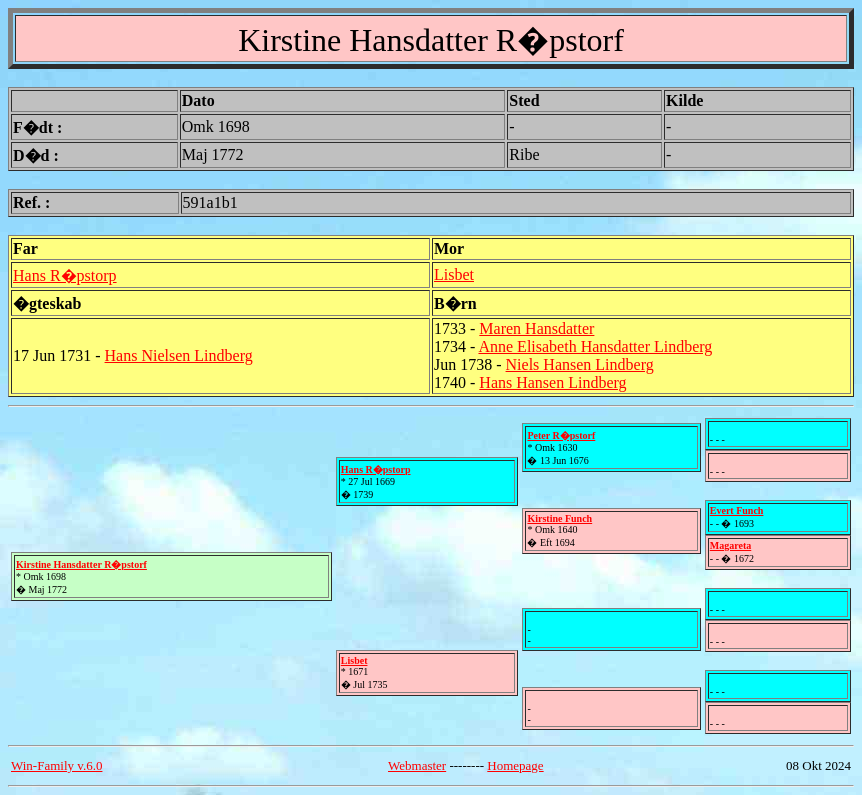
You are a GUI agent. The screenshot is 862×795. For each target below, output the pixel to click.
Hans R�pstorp (65, 275)
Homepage (515, 765)
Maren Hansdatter (536, 328)
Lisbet (454, 274)
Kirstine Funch (559, 518)
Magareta (730, 545)
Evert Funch (737, 510)
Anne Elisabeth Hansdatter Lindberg (595, 346)
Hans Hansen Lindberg (552, 382)
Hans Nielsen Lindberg (179, 355)
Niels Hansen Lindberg (580, 364)
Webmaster (417, 765)
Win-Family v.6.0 (56, 765)
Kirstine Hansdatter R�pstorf (81, 564)
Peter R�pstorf (561, 435)
